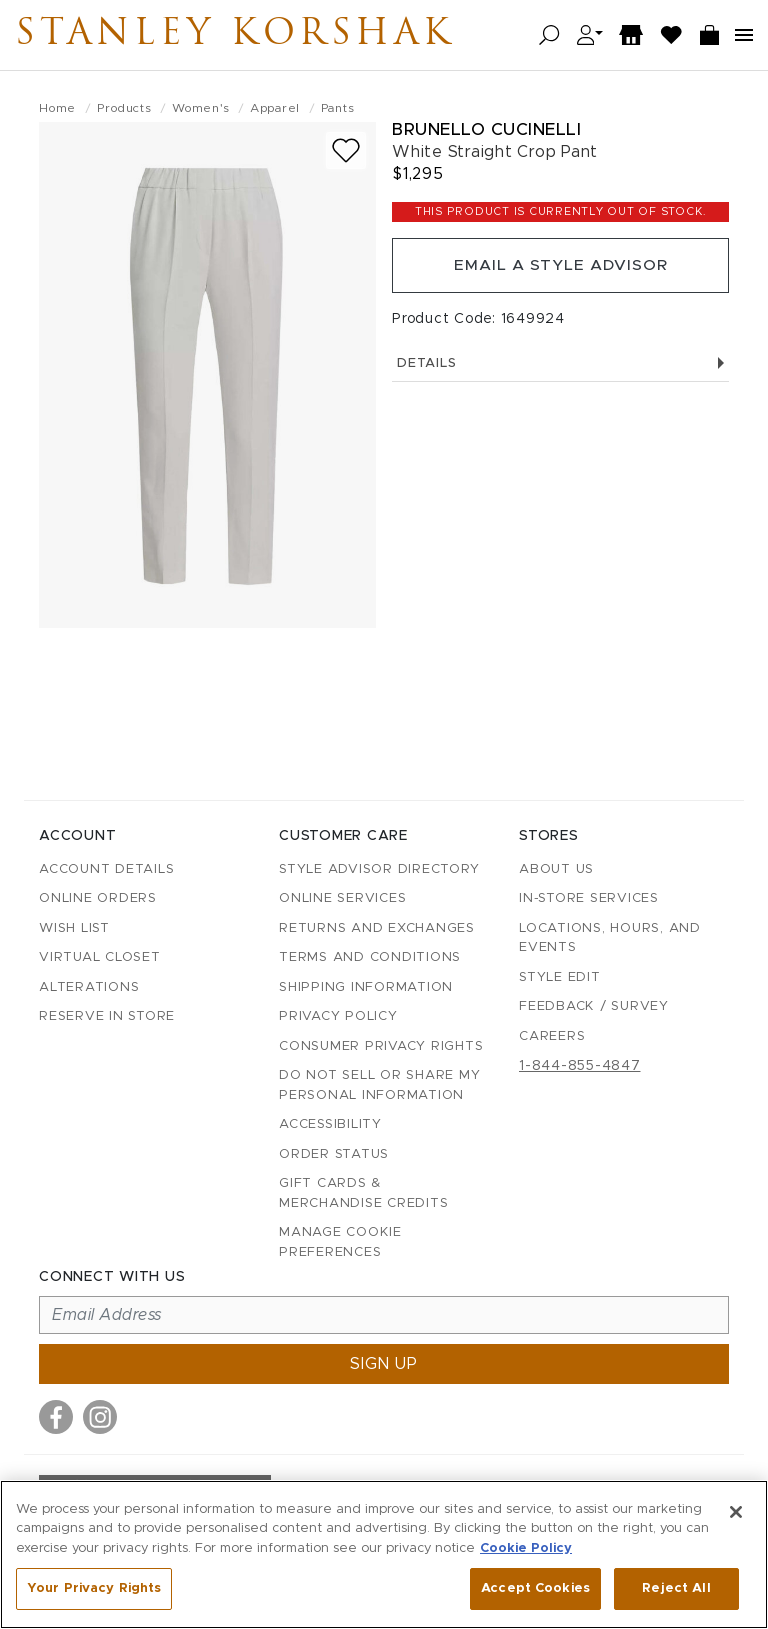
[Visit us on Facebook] (56, 1417)
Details (560, 366)
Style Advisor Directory (379, 869)
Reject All (676, 1588)
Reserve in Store (107, 1016)
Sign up (384, 1364)
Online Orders (98, 898)
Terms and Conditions (370, 957)
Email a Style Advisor (560, 267)
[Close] (736, 1512)
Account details (106, 869)
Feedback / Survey (594, 1006)
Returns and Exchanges (377, 928)
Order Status (334, 1154)
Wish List (74, 928)
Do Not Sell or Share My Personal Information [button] (379, 1085)
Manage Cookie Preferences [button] (340, 1242)
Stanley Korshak (259, 35)
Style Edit (560, 977)
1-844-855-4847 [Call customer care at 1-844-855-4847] (580, 1066)
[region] (384, 1554)
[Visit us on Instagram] (100, 1417)
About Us (556, 869)
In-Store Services (589, 898)
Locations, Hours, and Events (610, 938)
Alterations (89, 987)
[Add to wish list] (346, 150)
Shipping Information (366, 987)
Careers (552, 1036)
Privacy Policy (338, 1016)
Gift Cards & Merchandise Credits (363, 1193)
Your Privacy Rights (94, 1588)
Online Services (342, 898)
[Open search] (549, 35)
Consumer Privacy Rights (381, 1046)
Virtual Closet (100, 957)
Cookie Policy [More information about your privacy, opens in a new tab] (526, 1548)
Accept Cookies (535, 1588)
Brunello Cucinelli (486, 129)
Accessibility (330, 1124)
